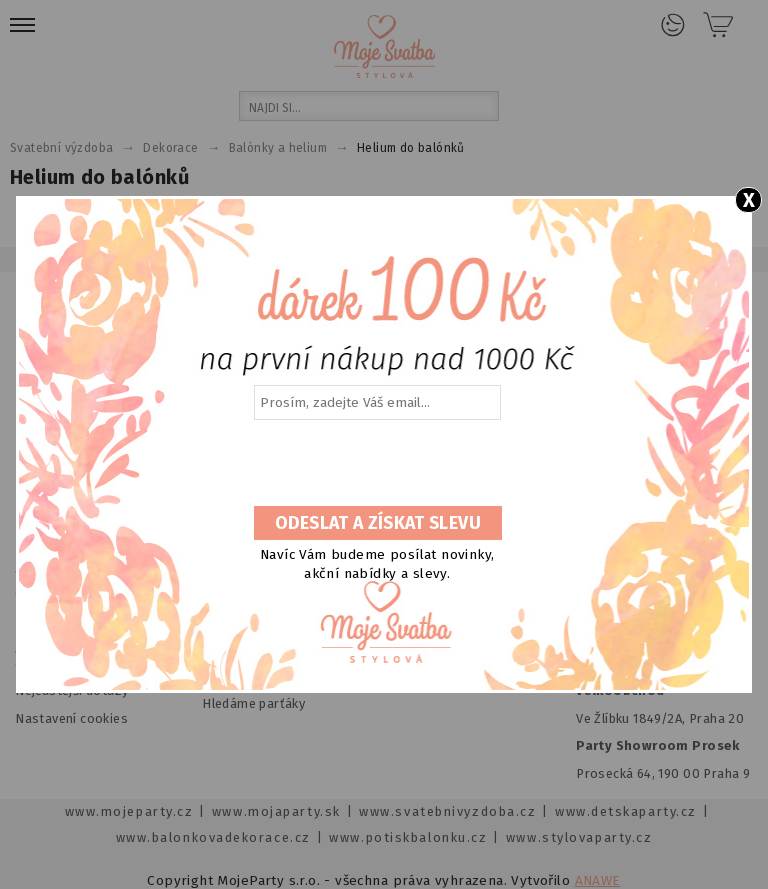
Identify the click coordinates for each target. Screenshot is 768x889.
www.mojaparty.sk (276, 811)
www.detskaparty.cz (626, 811)
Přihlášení (673, 25)
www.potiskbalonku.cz (408, 837)
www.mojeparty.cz (129, 811)
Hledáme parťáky (253, 703)
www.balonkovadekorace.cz (213, 837)
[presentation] (376, 464)
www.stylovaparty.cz (579, 837)
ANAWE (598, 880)
